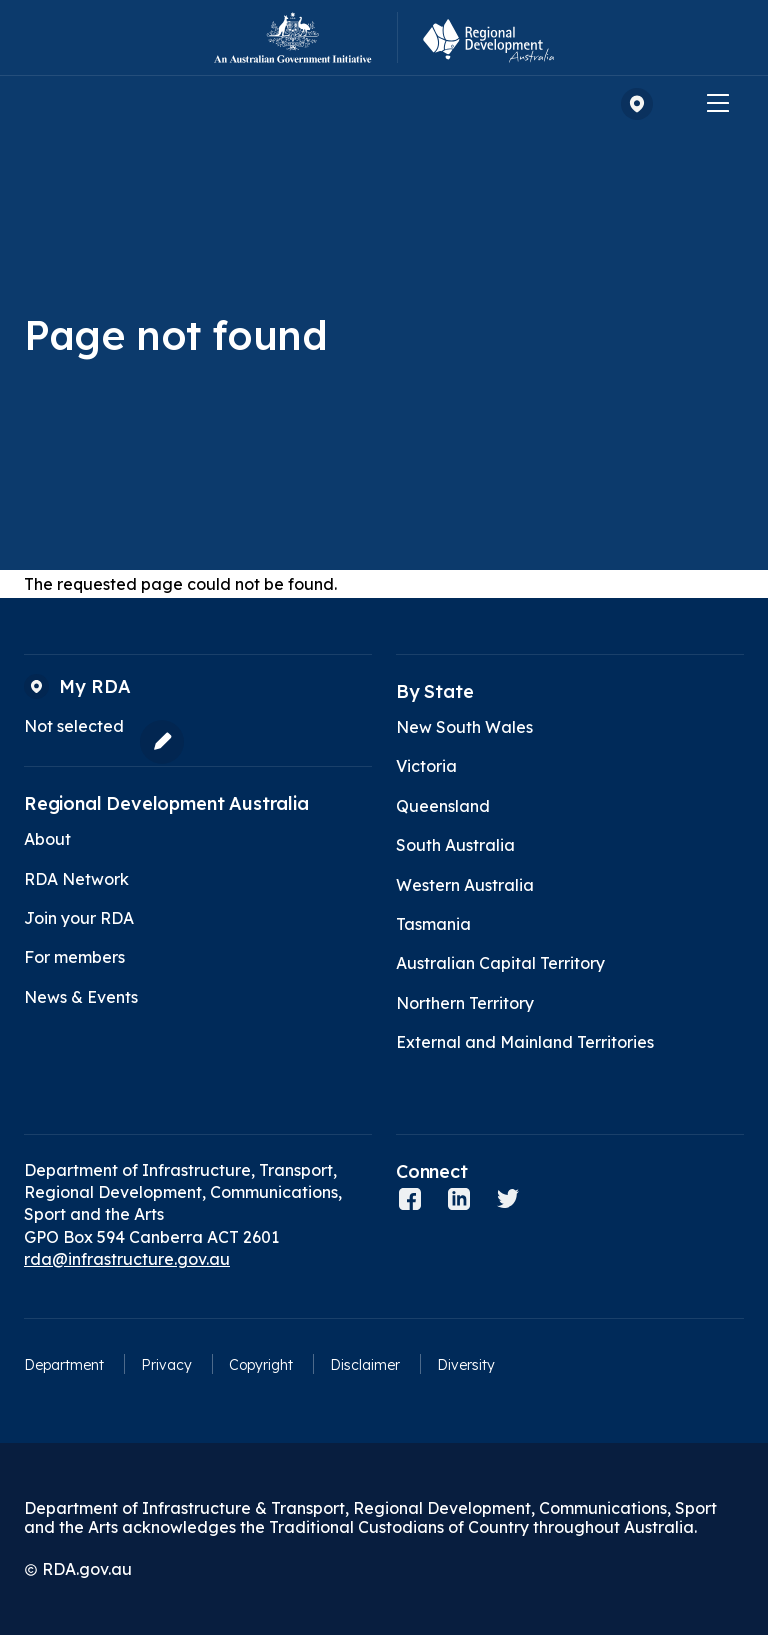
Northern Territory (465, 1003)
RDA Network (76, 879)
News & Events (81, 997)
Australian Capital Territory (500, 963)
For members (74, 957)
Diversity (466, 1365)
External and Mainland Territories (525, 1042)
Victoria (426, 766)
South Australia (455, 845)
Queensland (443, 806)
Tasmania (433, 924)
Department (64, 1365)
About (47, 839)
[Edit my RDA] (157, 741)
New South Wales (464, 727)
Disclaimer (365, 1365)
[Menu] (717, 102)
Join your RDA (79, 918)
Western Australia (465, 885)
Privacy (166, 1365)
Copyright (261, 1365)
